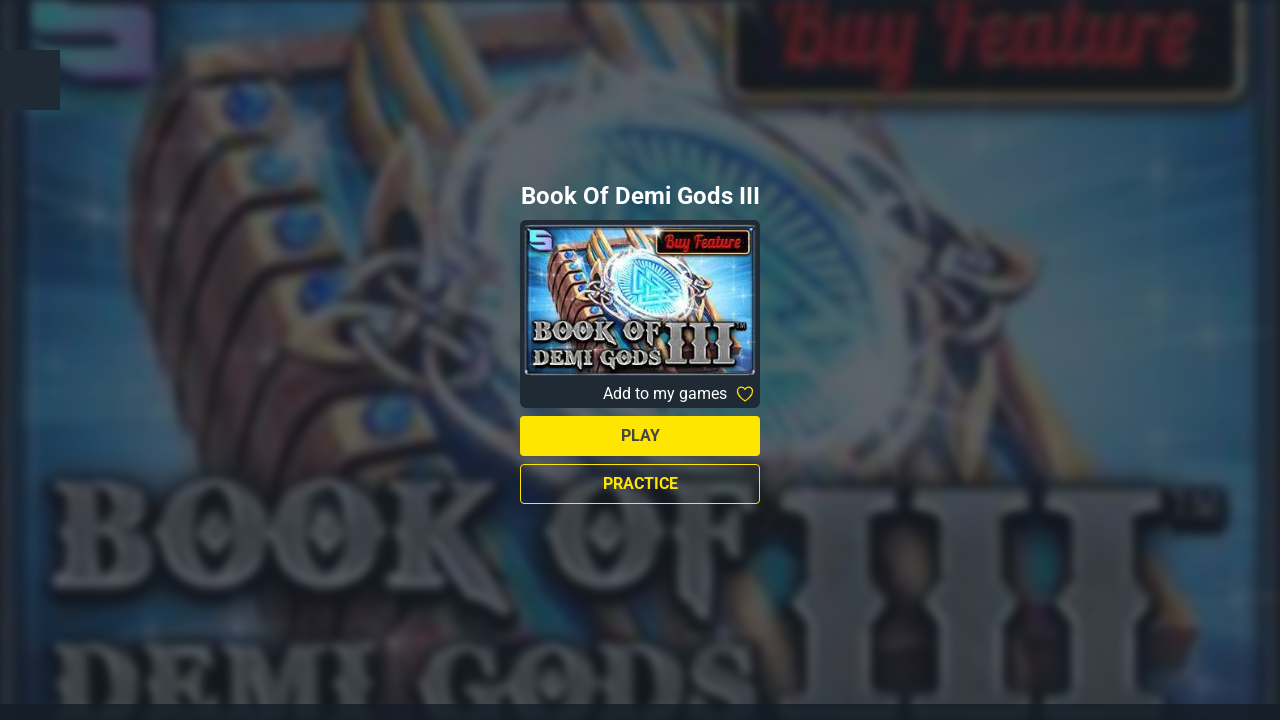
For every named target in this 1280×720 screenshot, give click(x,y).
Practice (640, 483)
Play (640, 435)
